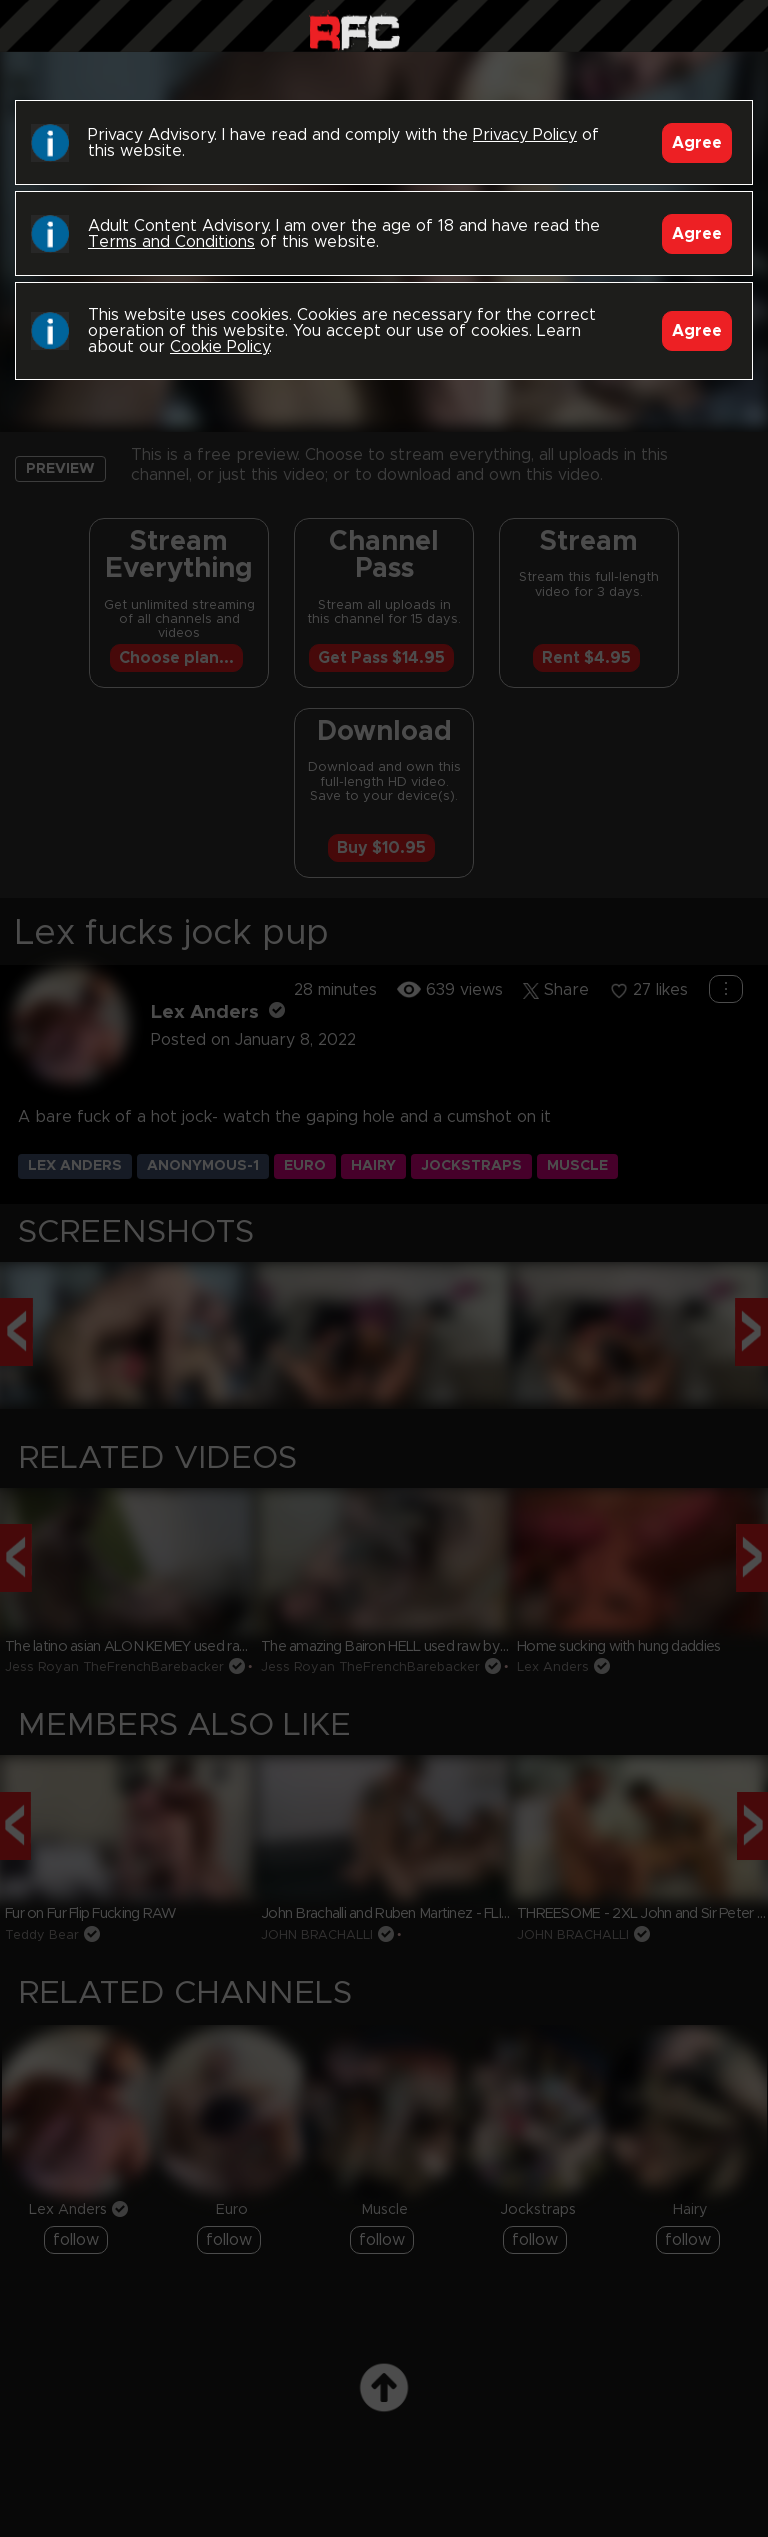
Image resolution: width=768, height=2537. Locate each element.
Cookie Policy (219, 347)
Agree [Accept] (697, 143)
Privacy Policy (525, 135)
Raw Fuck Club (354, 30)
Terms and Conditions (171, 242)
